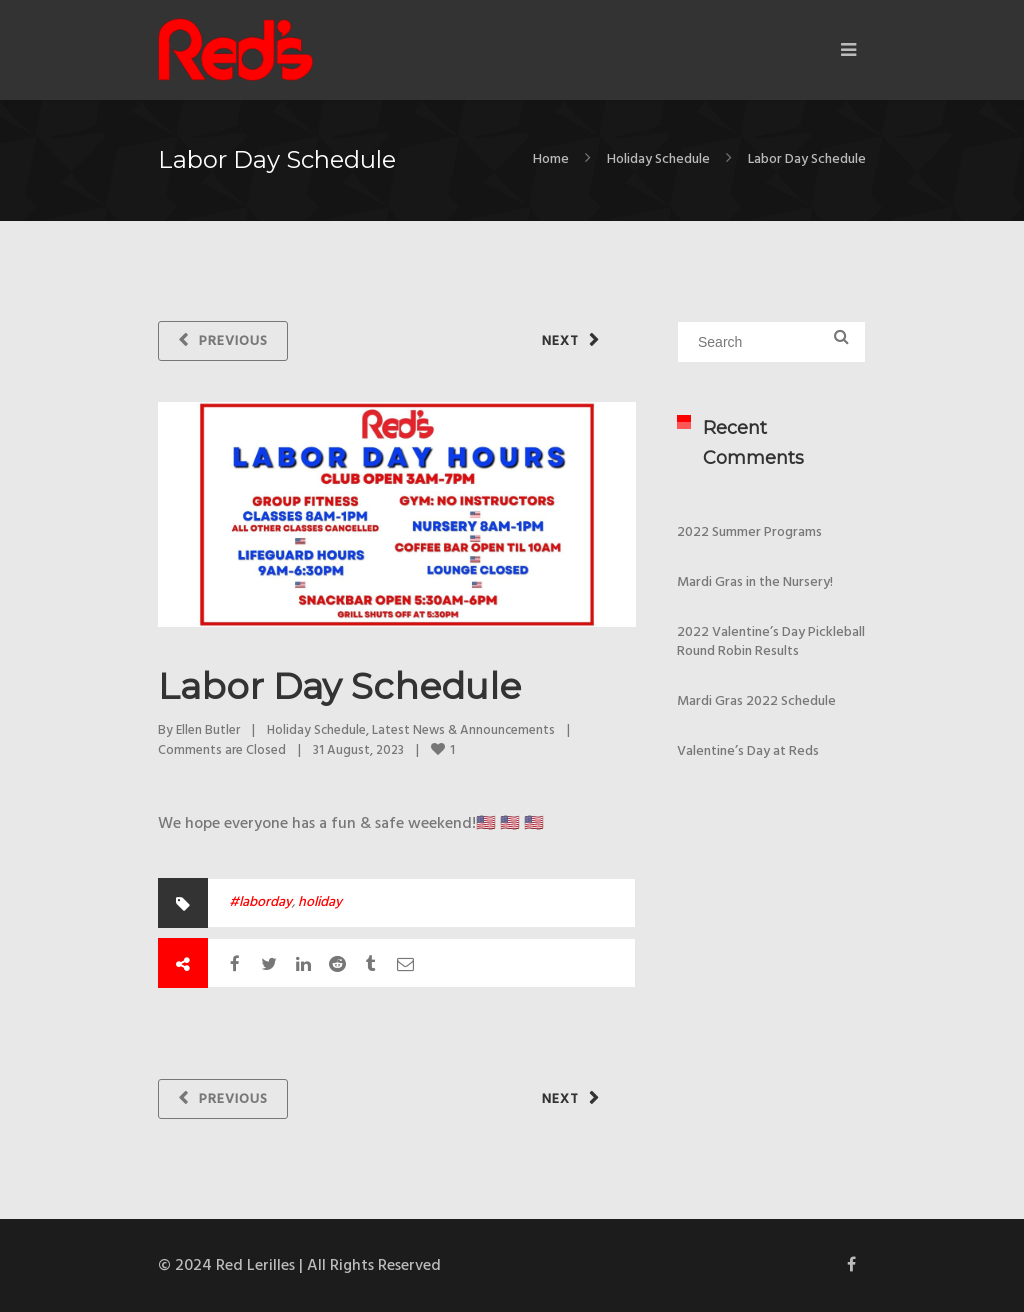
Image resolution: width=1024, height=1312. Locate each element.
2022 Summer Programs (749, 532)
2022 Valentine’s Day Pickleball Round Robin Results (771, 642)
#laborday (260, 902)
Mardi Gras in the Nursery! (755, 582)
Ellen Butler (208, 730)
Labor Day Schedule (339, 686)
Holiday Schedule (658, 159)
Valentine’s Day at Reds (748, 751)
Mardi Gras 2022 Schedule (756, 701)
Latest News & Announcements (463, 730)
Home (551, 159)
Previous (233, 341)
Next (560, 341)
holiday (320, 902)
